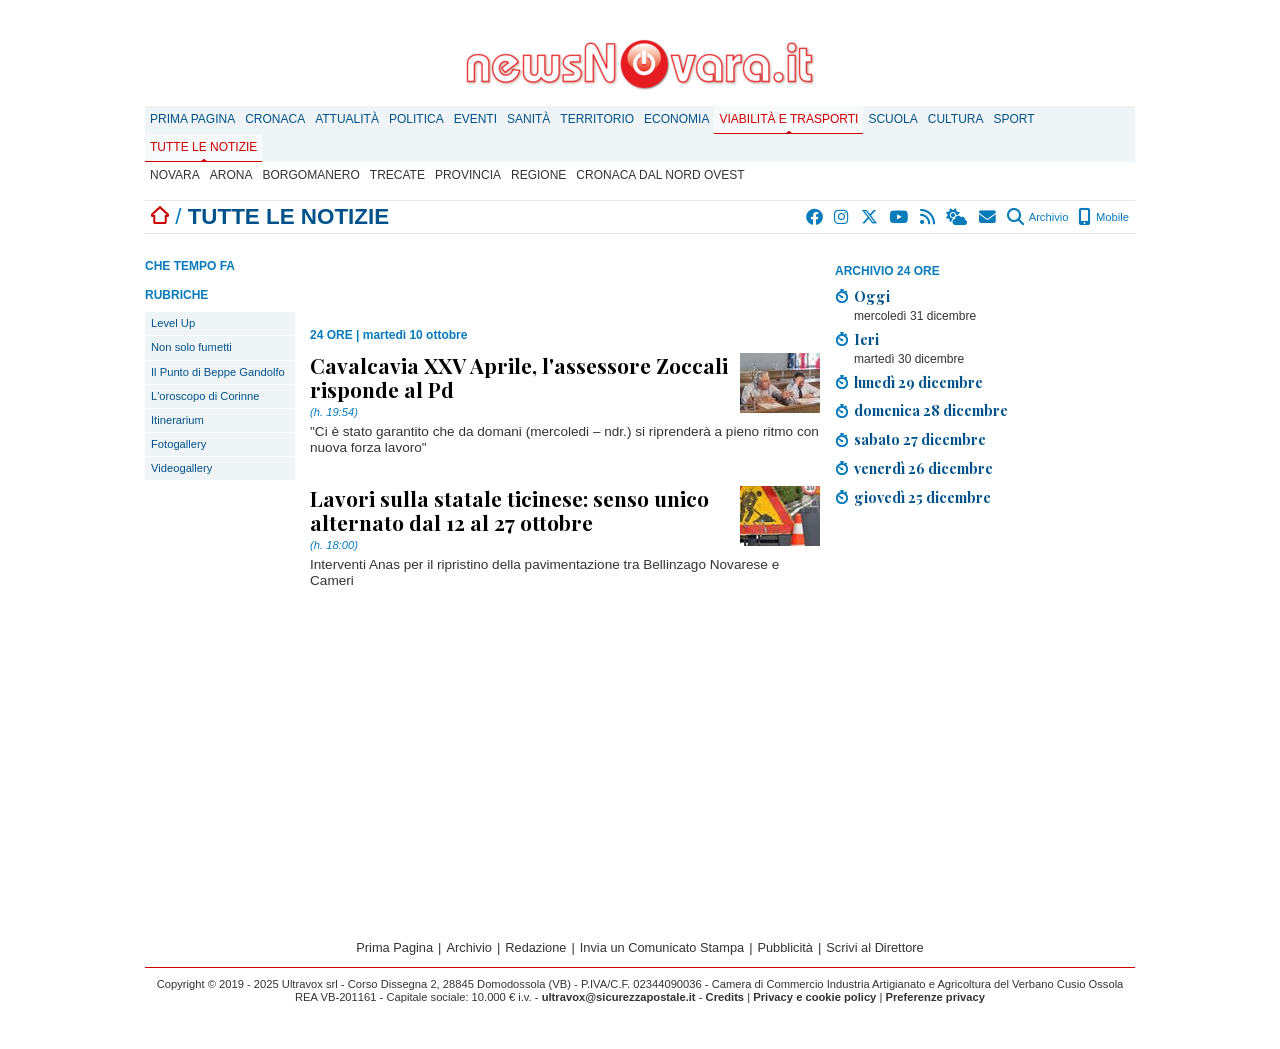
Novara (175, 175)
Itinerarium (177, 420)
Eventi (475, 119)
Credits (725, 997)
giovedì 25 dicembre (922, 497)
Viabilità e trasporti (788, 119)
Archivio (1037, 217)
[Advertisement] (985, 663)
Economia (676, 119)
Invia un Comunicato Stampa (662, 947)
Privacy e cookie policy (814, 997)
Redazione (535, 947)
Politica (416, 119)
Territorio (597, 119)
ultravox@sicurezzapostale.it (619, 997)
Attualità (347, 119)
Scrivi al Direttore (874, 947)
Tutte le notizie (203, 147)
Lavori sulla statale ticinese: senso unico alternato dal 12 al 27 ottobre (509, 510)
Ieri (866, 339)
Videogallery (181, 468)
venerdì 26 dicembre (923, 468)
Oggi (872, 296)
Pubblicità (785, 947)
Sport (1014, 119)
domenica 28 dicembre (931, 410)
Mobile (1103, 217)
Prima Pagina (192, 119)
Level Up (173, 323)
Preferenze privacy (935, 997)
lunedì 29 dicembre (918, 382)
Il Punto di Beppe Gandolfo (218, 372)
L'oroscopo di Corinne (205, 396)
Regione (538, 175)
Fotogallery (178, 444)
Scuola (892, 119)
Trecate (397, 175)
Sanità (528, 119)
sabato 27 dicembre (920, 439)
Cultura (956, 119)
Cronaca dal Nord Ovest (660, 175)
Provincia (468, 175)
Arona (231, 175)
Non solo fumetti (191, 347)
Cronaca (275, 119)
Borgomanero (310, 175)
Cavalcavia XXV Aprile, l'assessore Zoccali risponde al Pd (519, 377)
